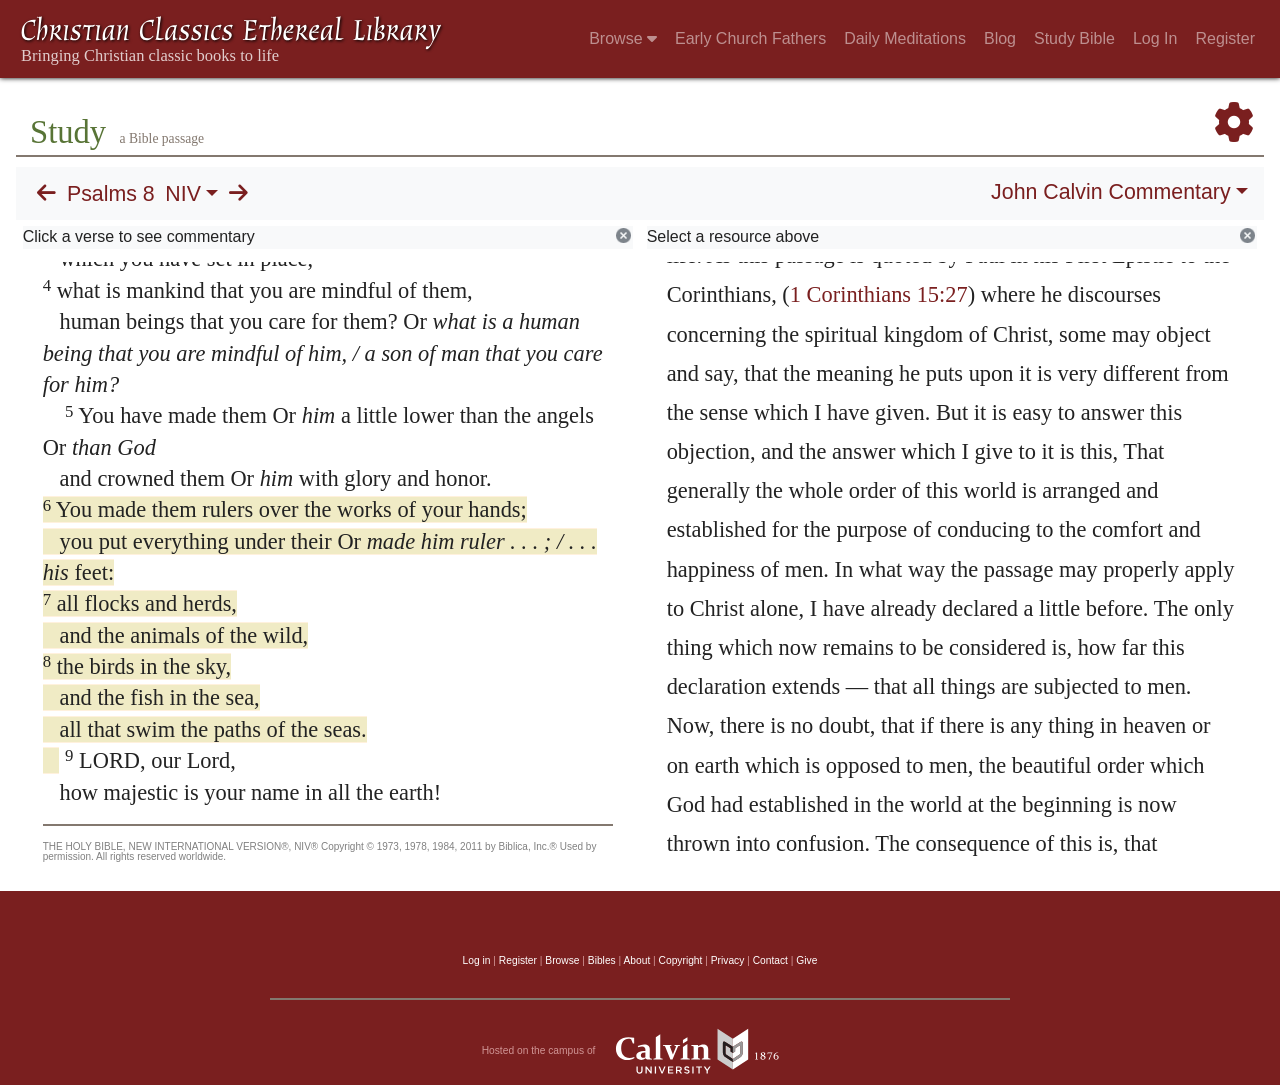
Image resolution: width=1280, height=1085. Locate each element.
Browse (623, 38)
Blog (1000, 38)
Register (1225, 38)
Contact (770, 960)
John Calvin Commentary (1110, 192)
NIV (183, 194)
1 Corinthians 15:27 (879, 294)
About (636, 960)
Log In (1155, 38)
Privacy (728, 960)
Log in (477, 960)
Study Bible (1074, 38)
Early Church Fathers (750, 38)
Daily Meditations (905, 38)
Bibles (602, 960)
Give (806, 960)
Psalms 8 (111, 194)
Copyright (681, 960)
